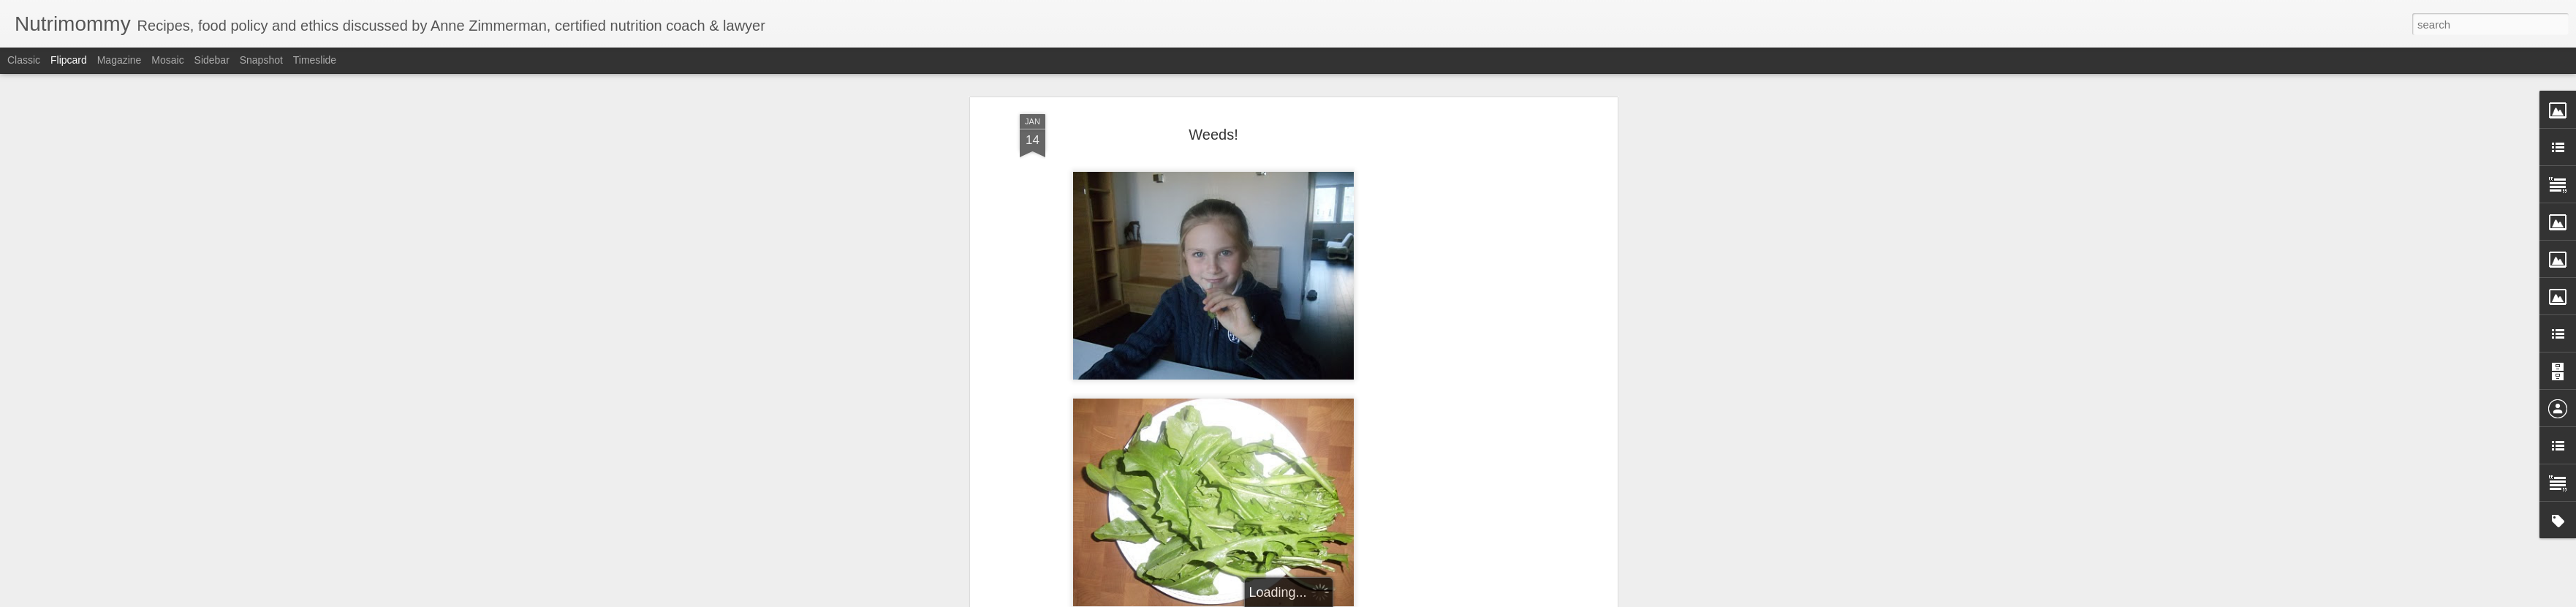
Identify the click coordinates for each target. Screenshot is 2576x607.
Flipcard (68, 60)
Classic (23, 60)
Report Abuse (1376, 599)
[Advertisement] (1487, 228)
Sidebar (212, 60)
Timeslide (314, 60)
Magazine (119, 60)
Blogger (1333, 599)
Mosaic (167, 60)
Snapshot (261, 60)
